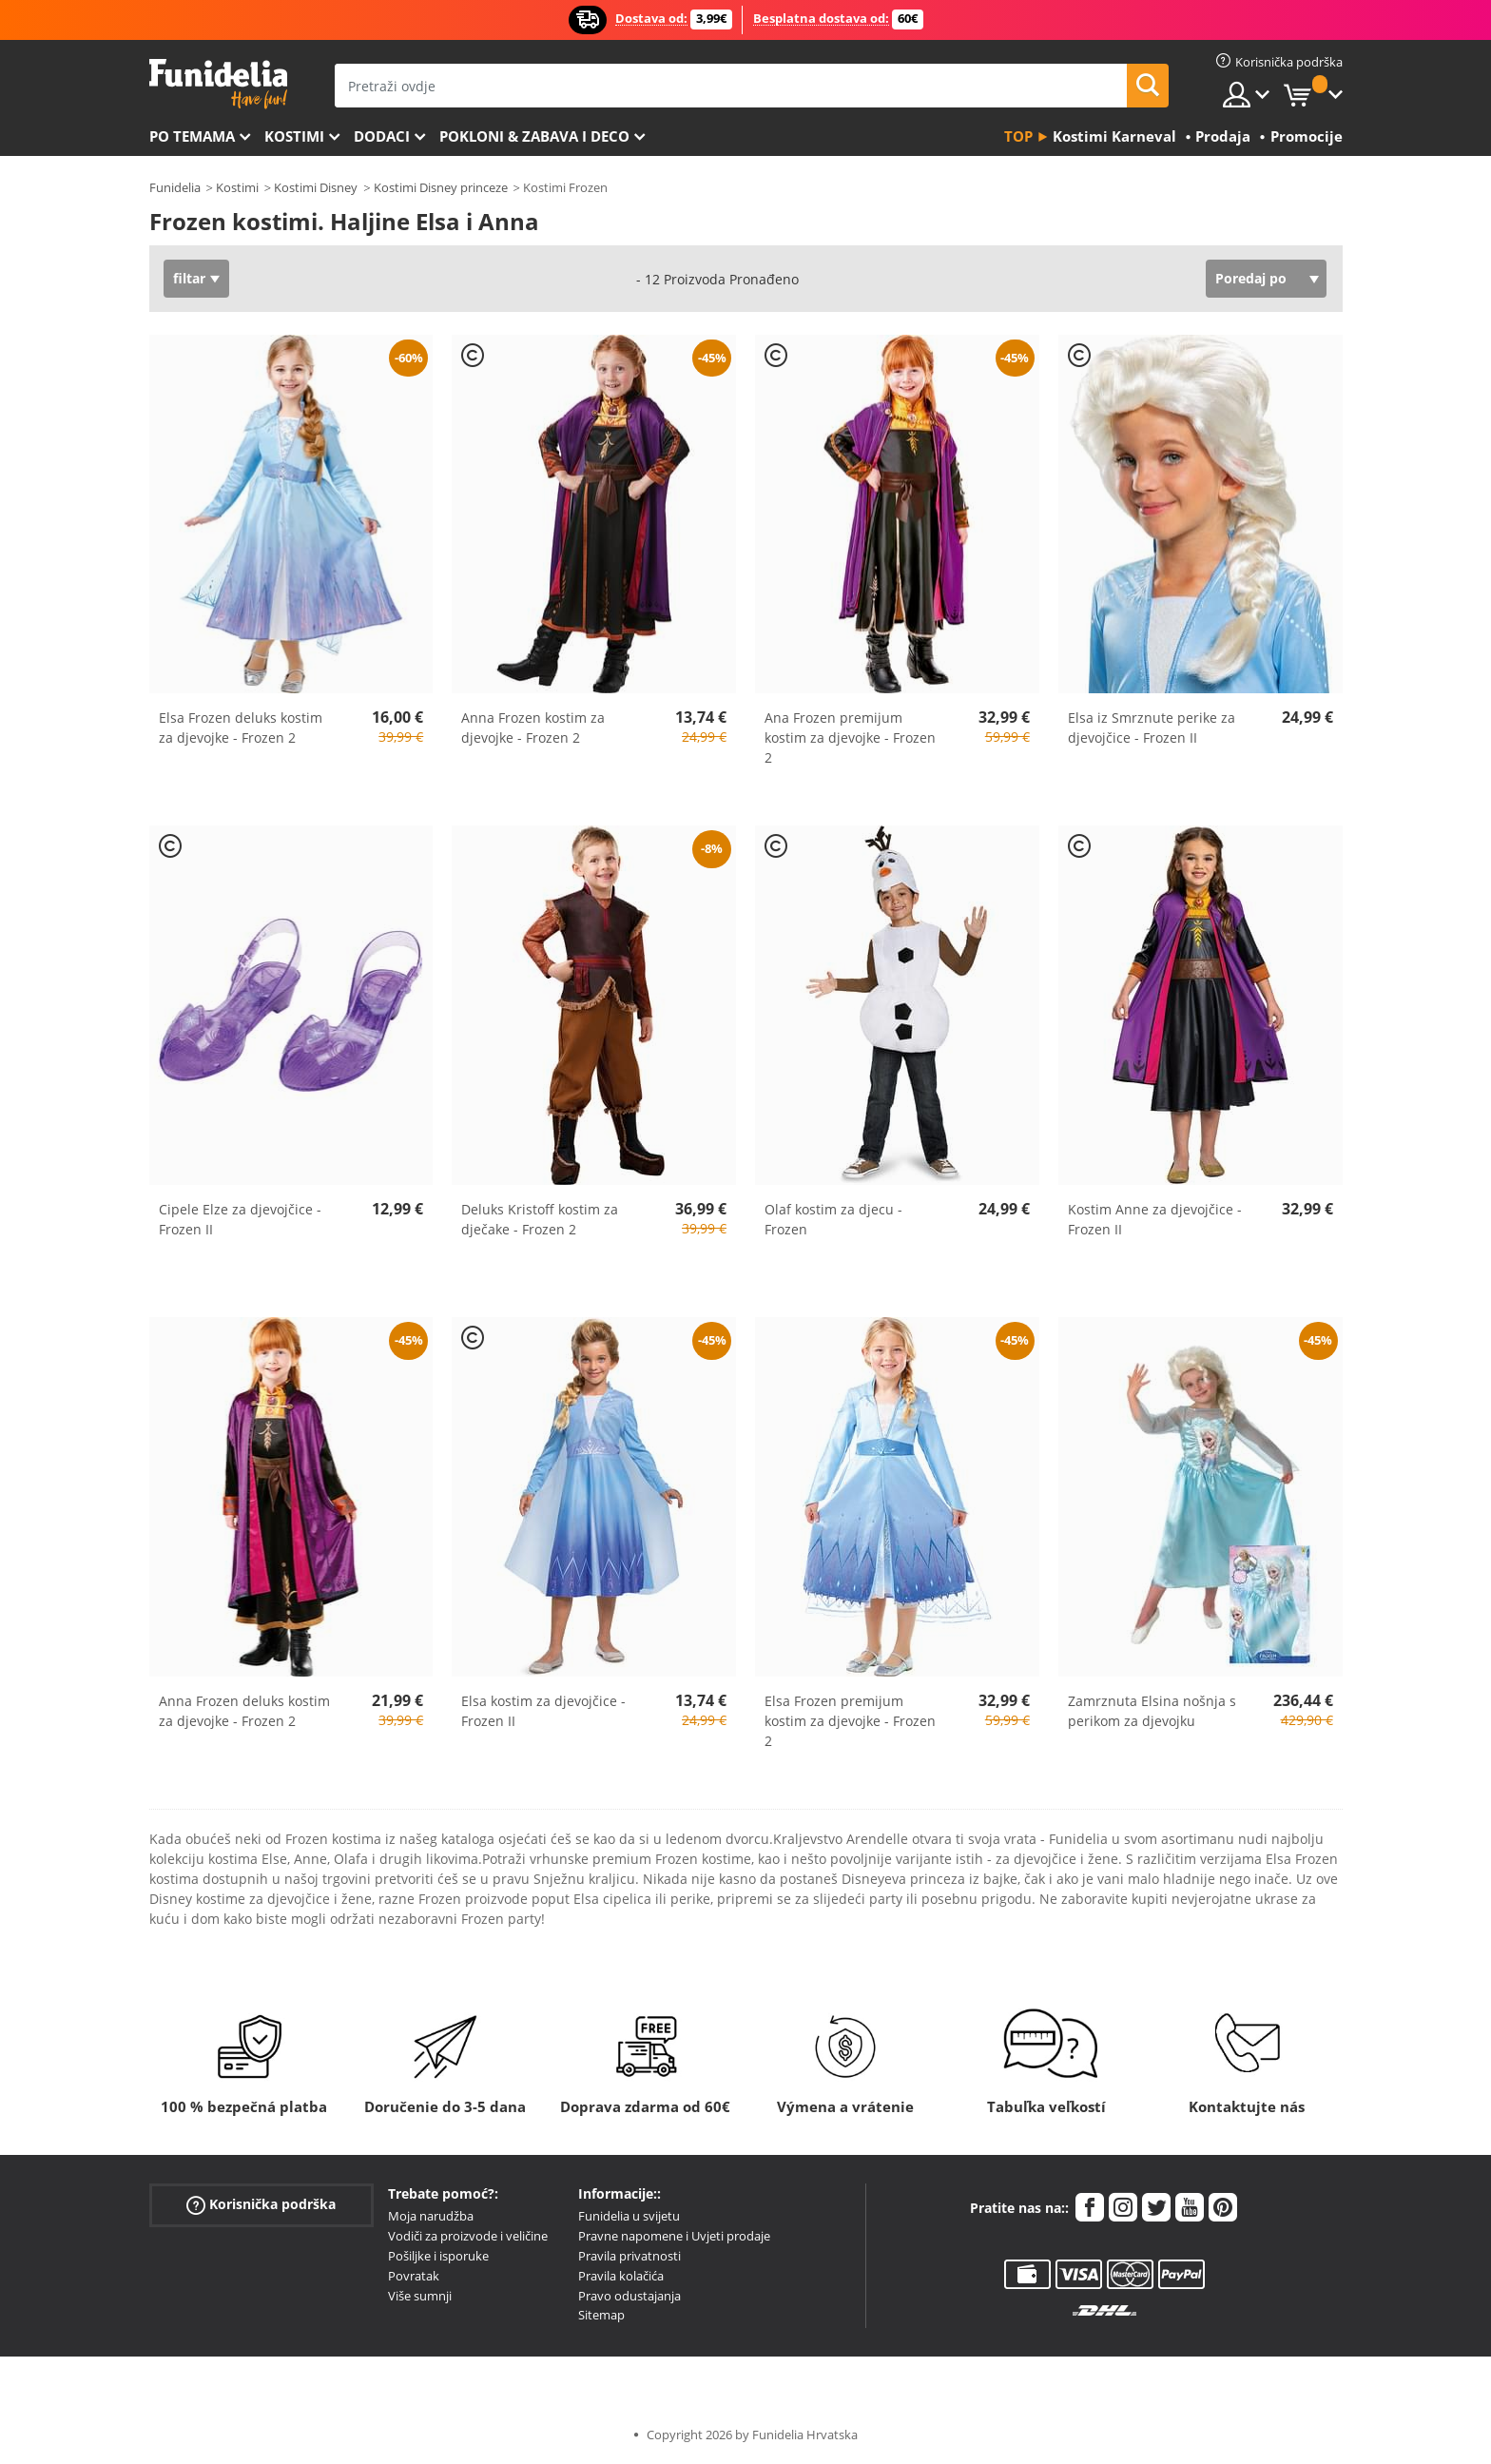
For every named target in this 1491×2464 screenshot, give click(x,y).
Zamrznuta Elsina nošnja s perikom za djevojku (1152, 1711)
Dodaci (382, 136)
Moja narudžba (431, 2215)
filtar (189, 278)
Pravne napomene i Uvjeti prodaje (674, 2235)
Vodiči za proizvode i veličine (468, 2235)
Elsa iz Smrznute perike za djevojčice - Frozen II (1151, 727)
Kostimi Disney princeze (441, 187)
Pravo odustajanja (629, 2295)
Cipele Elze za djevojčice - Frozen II (240, 1219)
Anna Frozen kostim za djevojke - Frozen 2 (533, 727)
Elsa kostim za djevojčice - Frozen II (543, 1711)
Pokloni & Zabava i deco (534, 136)
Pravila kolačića (621, 2275)
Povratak (413, 2275)
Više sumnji (420, 2295)
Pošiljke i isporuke (438, 2255)
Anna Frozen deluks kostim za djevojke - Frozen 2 (244, 1711)
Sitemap (601, 2314)
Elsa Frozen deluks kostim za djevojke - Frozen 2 (240, 727)
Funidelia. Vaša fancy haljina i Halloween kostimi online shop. (218, 84)
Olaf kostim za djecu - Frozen (833, 1219)
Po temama (192, 136)
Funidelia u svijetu (629, 2215)
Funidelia (175, 187)
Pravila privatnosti (629, 2255)
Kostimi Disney (316, 187)
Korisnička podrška (261, 2205)
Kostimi (294, 136)
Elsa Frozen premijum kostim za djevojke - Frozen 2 (850, 1721)
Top (1018, 136)
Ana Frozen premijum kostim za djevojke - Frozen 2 (850, 737)
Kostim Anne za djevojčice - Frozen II (1155, 1219)
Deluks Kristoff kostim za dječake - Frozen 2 (539, 1219)
